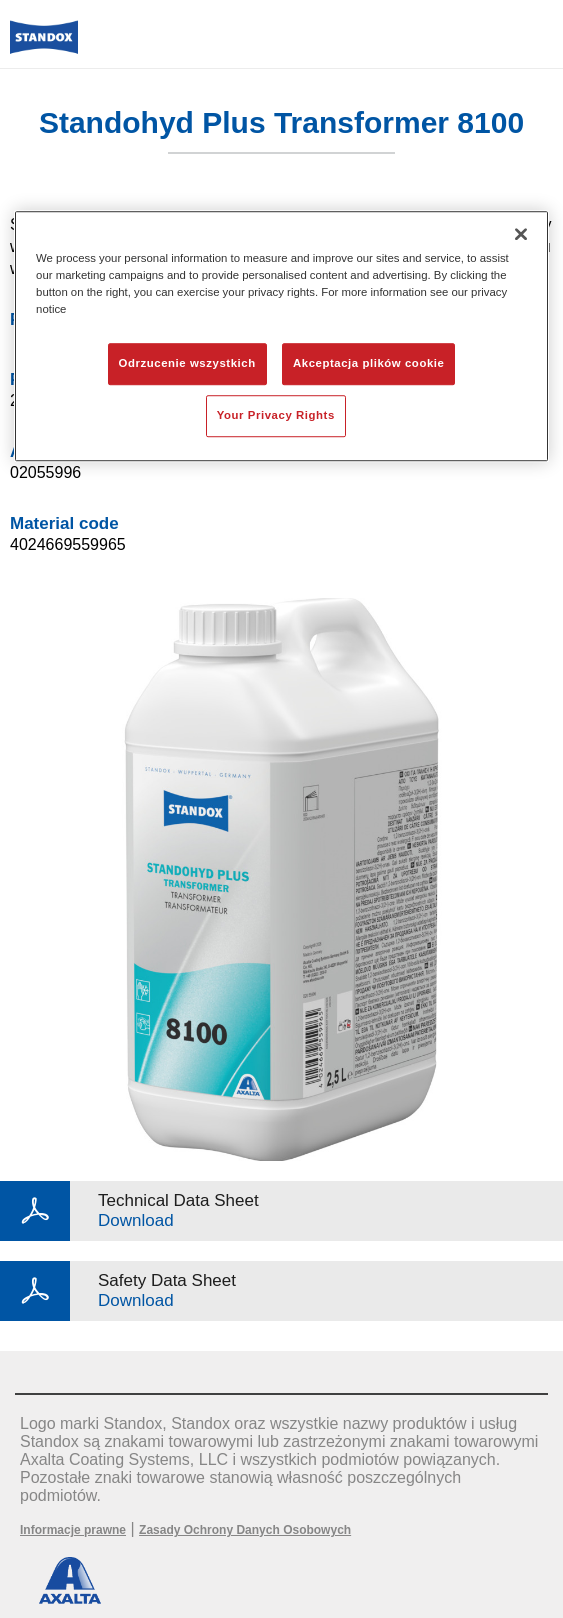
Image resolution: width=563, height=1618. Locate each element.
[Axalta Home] (44, 45)
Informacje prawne (73, 1530)
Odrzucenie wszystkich (187, 363)
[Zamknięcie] (521, 234)
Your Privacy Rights (276, 415)
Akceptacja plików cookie (368, 363)
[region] (281, 336)
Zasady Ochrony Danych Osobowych (245, 1530)
